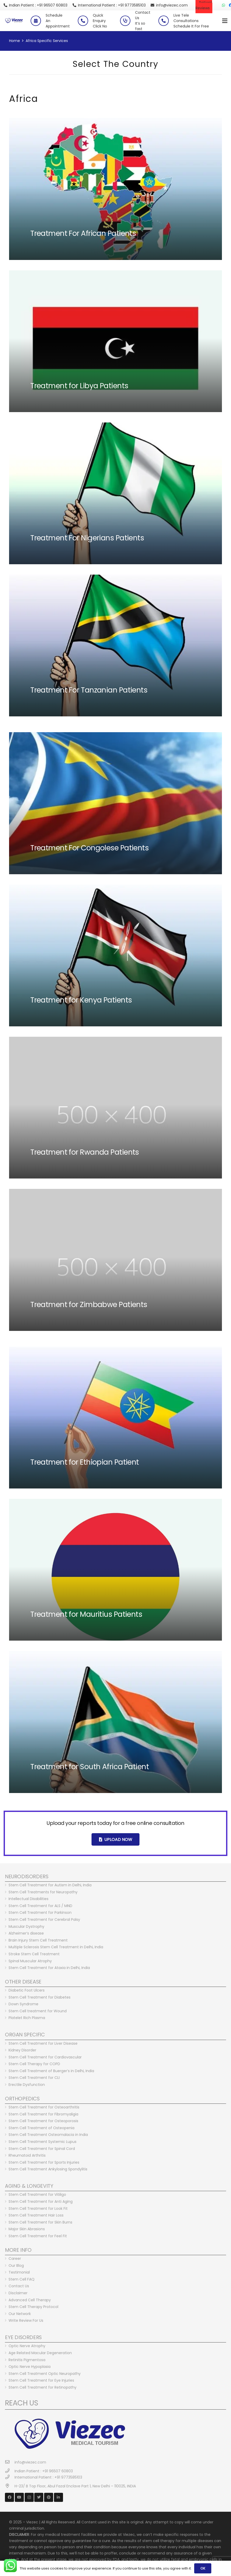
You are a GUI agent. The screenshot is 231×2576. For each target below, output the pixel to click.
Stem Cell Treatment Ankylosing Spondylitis (48, 2169)
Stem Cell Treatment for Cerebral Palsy (44, 1919)
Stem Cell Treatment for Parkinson (40, 1912)
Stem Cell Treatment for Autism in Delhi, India (50, 1885)
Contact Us (19, 2286)
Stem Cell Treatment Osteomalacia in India (48, 2134)
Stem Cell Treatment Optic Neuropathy (45, 2373)
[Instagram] (29, 2497)
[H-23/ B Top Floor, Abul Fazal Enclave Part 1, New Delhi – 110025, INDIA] (10, 2486)
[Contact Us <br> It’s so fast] (127, 21)
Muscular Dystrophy (26, 1926)
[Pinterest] (48, 2497)
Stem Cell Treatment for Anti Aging (41, 2201)
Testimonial (19, 2272)
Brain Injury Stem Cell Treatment (38, 1940)
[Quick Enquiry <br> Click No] (85, 21)
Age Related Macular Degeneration (40, 2352)
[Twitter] (38, 2497)
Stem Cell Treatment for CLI (34, 2077)
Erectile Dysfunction (27, 2084)
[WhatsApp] (223, 5)
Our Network (20, 2313)
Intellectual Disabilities (28, 1898)
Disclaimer (18, 2293)
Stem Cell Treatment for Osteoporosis (43, 2120)
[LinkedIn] (58, 2497)
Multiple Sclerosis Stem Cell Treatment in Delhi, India (56, 1947)
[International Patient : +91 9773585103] (10, 2477)
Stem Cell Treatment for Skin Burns (40, 2222)
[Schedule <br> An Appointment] (38, 21)
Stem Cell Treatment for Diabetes (40, 1997)
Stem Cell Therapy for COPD (34, 2063)
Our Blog (16, 2265)
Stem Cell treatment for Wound (38, 2011)
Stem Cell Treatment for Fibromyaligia (43, 2114)
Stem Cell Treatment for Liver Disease (43, 2043)
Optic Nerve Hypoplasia (30, 2366)
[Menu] (224, 20)
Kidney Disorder (22, 2050)
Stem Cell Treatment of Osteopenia (41, 2127)
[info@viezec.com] (10, 2462)
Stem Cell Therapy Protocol (33, 2306)
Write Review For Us (26, 2320)
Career (15, 2258)
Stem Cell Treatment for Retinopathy (42, 2387)
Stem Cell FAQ (21, 2279)
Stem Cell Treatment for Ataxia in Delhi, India (49, 1967)
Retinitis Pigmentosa (27, 2359)
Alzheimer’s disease (26, 1933)
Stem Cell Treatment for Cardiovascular (45, 2057)
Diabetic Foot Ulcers (27, 1990)
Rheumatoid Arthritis (27, 2155)
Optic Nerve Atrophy (27, 2345)
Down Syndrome (23, 2004)
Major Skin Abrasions (27, 2229)
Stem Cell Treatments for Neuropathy (43, 1892)
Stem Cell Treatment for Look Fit (38, 2208)
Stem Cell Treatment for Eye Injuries (41, 2380)
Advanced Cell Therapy (30, 2300)
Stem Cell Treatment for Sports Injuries (44, 2162)
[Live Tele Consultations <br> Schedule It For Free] (165, 21)
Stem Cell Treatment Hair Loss (36, 2215)
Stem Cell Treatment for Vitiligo (37, 2194)
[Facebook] (9, 2497)
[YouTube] (19, 2497)
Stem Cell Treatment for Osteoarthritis (44, 2107)
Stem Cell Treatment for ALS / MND (40, 1905)
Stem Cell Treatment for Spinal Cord (42, 2148)
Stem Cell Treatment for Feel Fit (38, 2236)
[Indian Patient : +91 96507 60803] (10, 2471)
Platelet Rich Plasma (27, 2017)
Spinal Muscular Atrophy (30, 1961)
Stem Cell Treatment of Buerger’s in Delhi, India (51, 2070)
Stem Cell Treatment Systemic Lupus (42, 2141)
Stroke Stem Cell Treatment (34, 1954)
